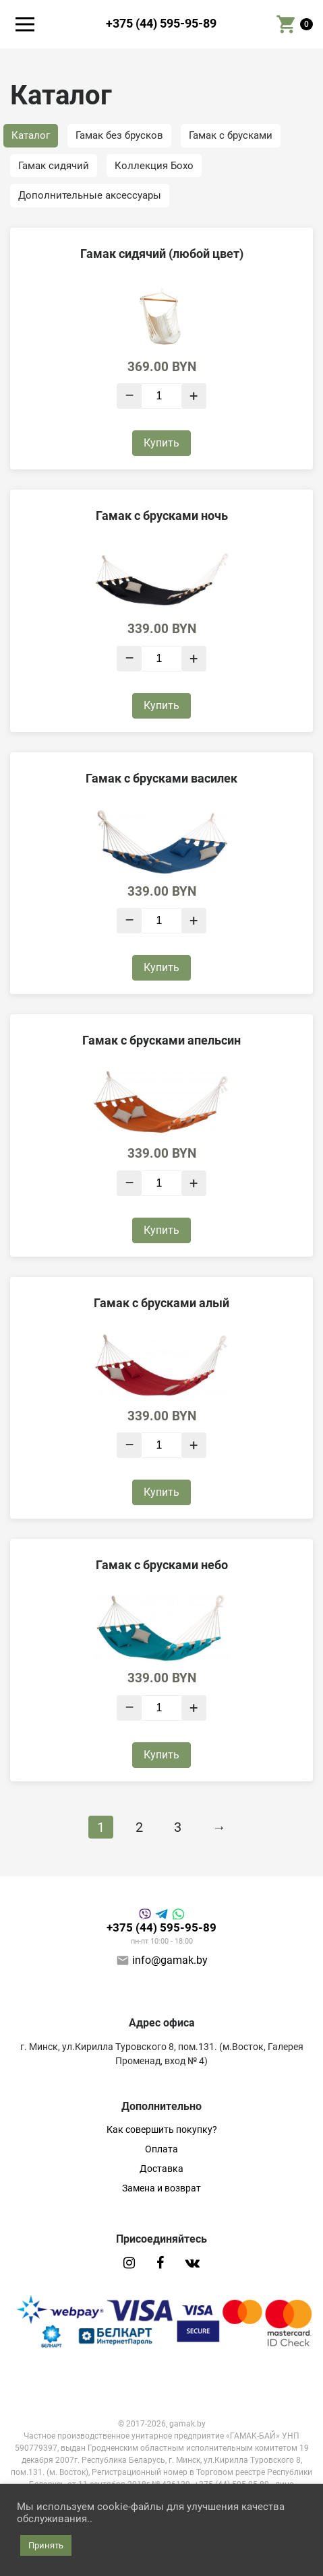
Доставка (161, 2168)
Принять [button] (45, 2545)
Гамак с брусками (230, 135)
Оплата (161, 2149)
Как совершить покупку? (162, 2129)
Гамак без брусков (119, 135)
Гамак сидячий (53, 166)
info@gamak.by (170, 1960)
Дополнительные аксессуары (89, 195)
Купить (161, 442)
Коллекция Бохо (154, 166)
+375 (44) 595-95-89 (161, 24)
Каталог (30, 135)
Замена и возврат (161, 2188)
